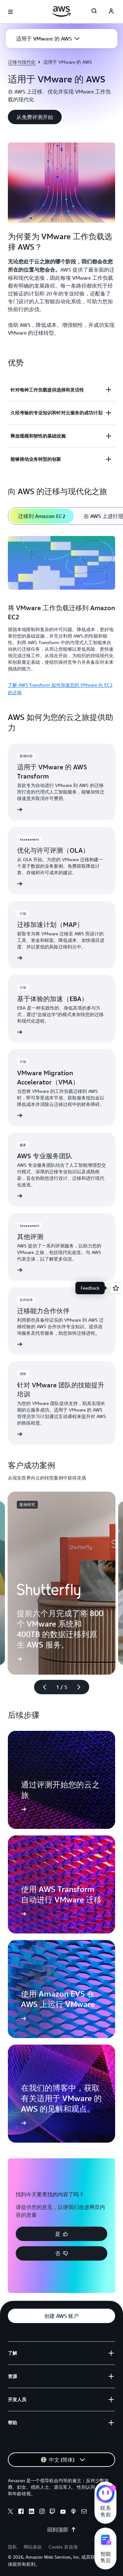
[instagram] (42, 2512)
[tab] (42, 516)
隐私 (12, 2547)
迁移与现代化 (21, 62)
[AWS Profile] (111, 11)
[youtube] (63, 2512)
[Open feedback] (116, 1288)
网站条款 (33, 2547)
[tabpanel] (61, 614)
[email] (84, 2512)
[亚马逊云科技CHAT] (105, 2494)
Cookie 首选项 (63, 2547)
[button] (48, 38)
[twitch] (52, 2512)
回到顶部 (61, 2529)
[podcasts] (73, 2512)
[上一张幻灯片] (41, 1687)
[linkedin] (31, 2512)
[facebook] (21, 2512)
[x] (10, 2512)
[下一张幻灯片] (81, 1687)
